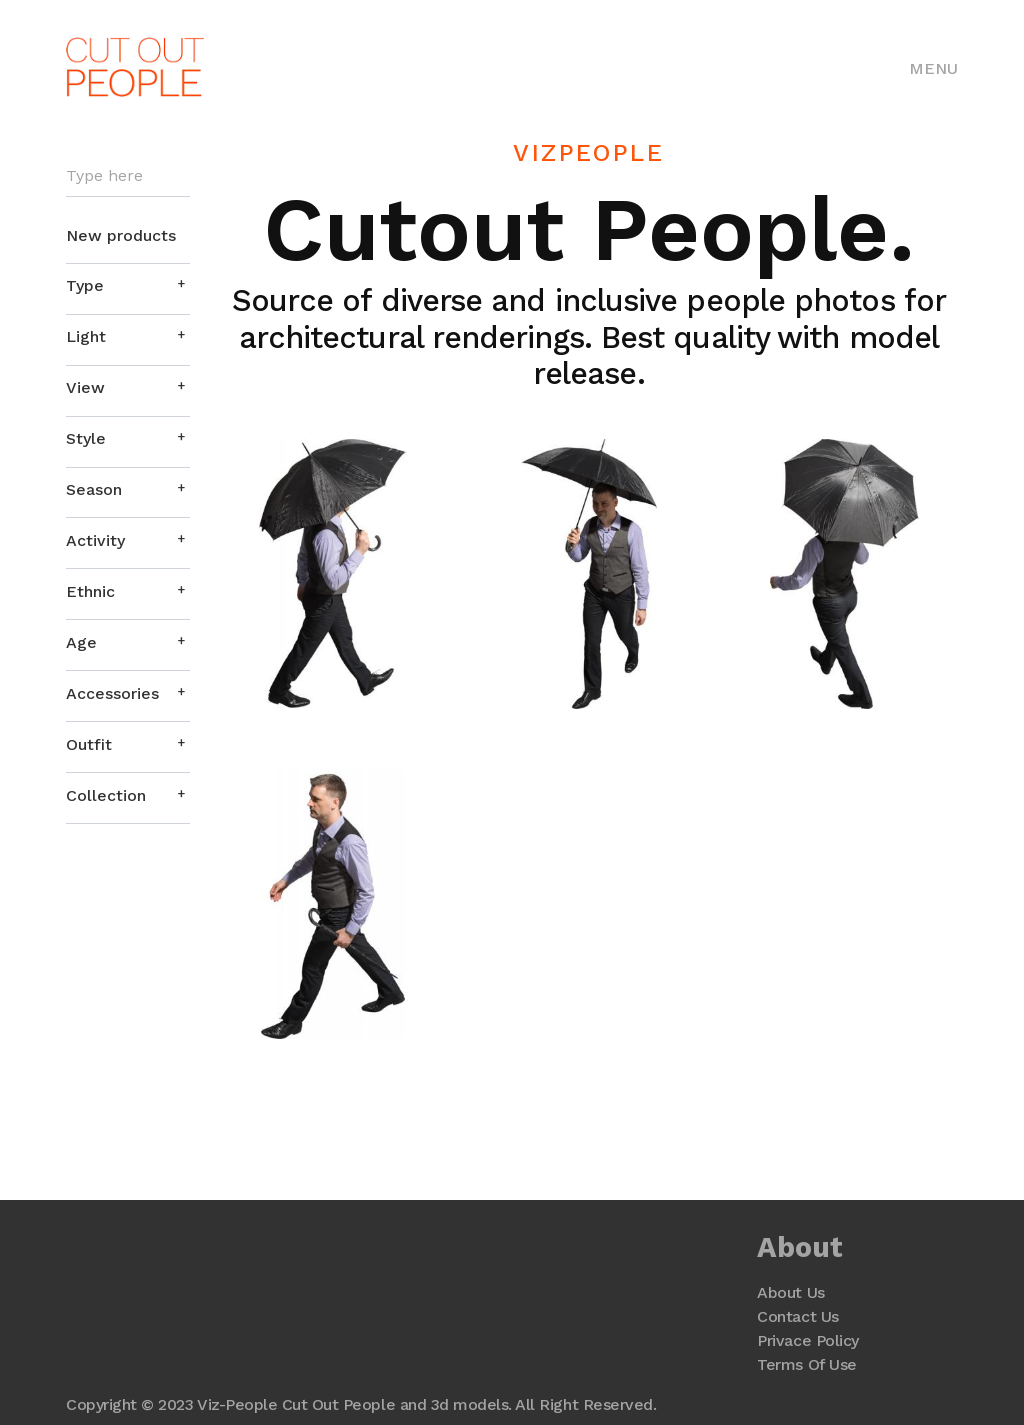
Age (81, 642)
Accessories (112, 693)
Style (86, 438)
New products (121, 235)
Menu (933, 68)
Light (86, 336)
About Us (790, 1292)
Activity (95, 540)
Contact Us (797, 1316)
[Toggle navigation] (933, 67)
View (85, 387)
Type (85, 285)
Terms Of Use (806, 1364)
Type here (104, 176)
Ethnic (90, 591)
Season (94, 489)
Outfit (89, 744)
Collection (106, 795)
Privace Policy (807, 1340)
